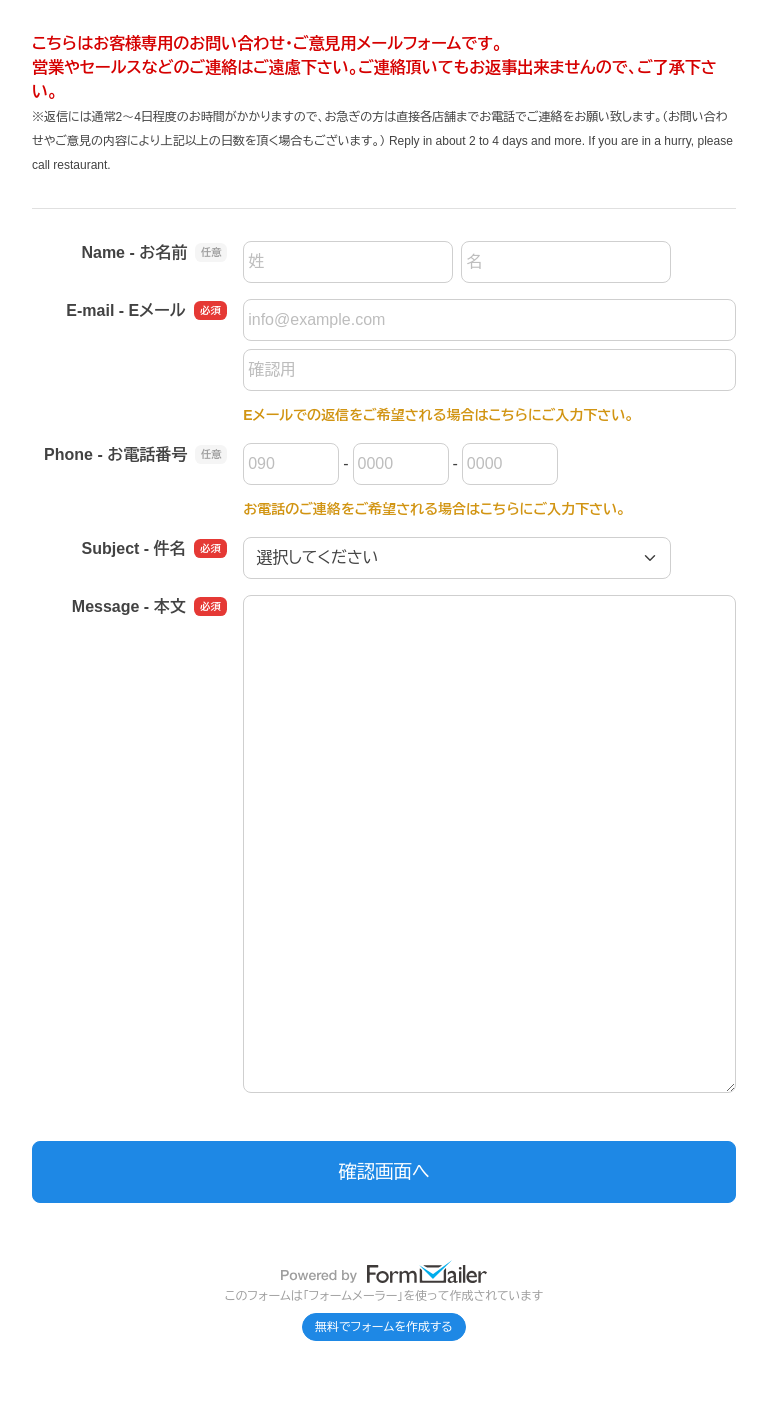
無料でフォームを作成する (384, 1327)
